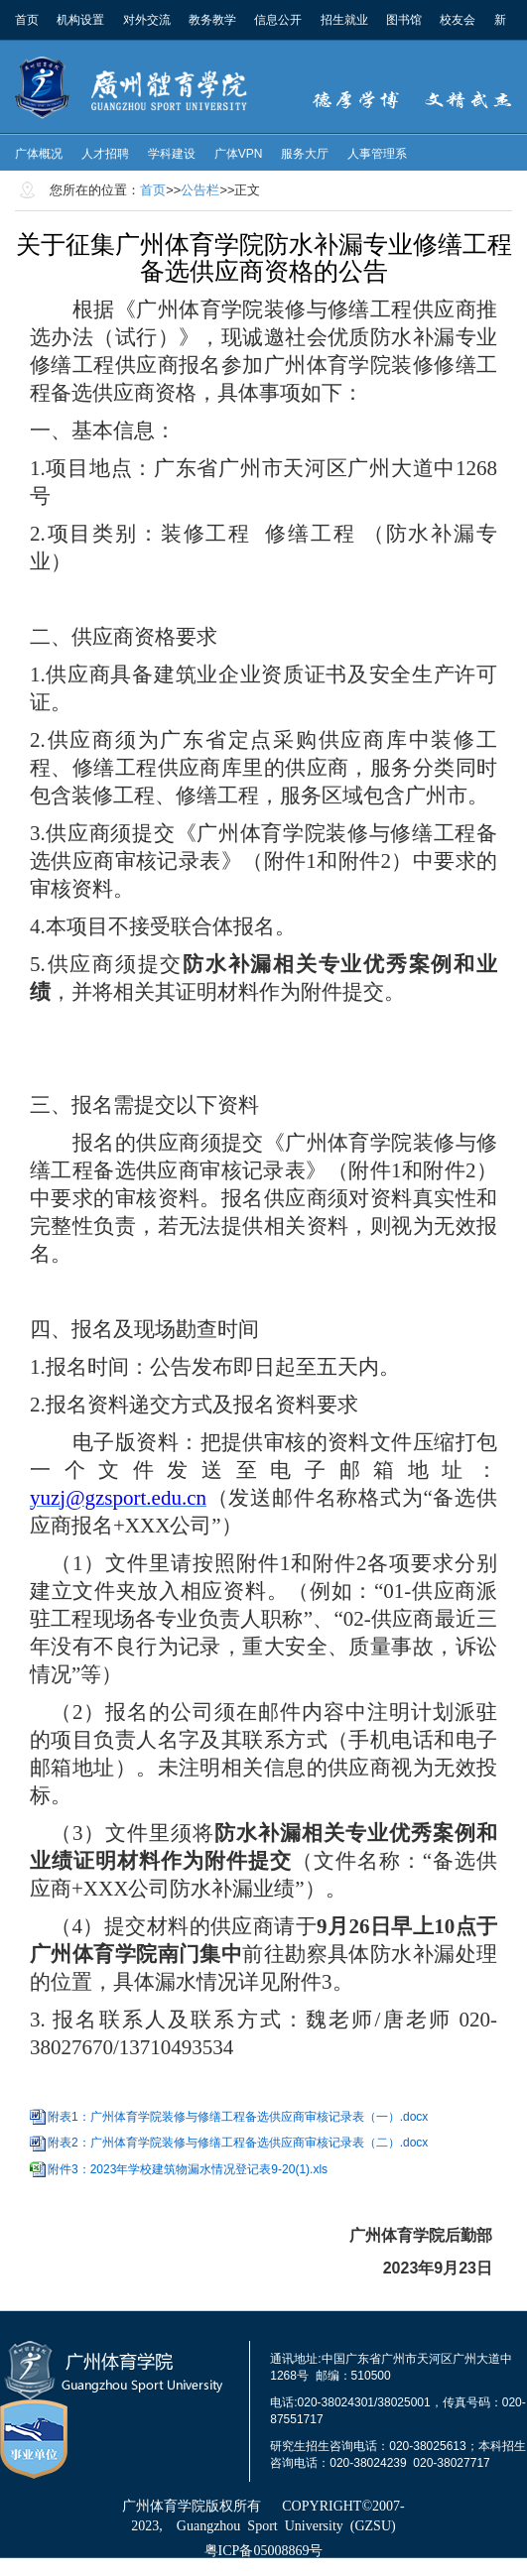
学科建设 (172, 154)
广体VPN (238, 154)
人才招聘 (105, 154)
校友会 (457, 20)
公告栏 (200, 190)
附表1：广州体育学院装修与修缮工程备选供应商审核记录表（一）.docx (238, 2117)
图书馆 (404, 20)
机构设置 (80, 20)
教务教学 (212, 20)
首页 (27, 20)
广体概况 (39, 154)
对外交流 (147, 20)
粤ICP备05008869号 (264, 2550)
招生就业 (344, 20)
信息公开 (278, 20)
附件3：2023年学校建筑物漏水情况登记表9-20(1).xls (188, 2169)
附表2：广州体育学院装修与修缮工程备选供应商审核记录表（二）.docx (238, 2142)
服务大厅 (305, 154)
